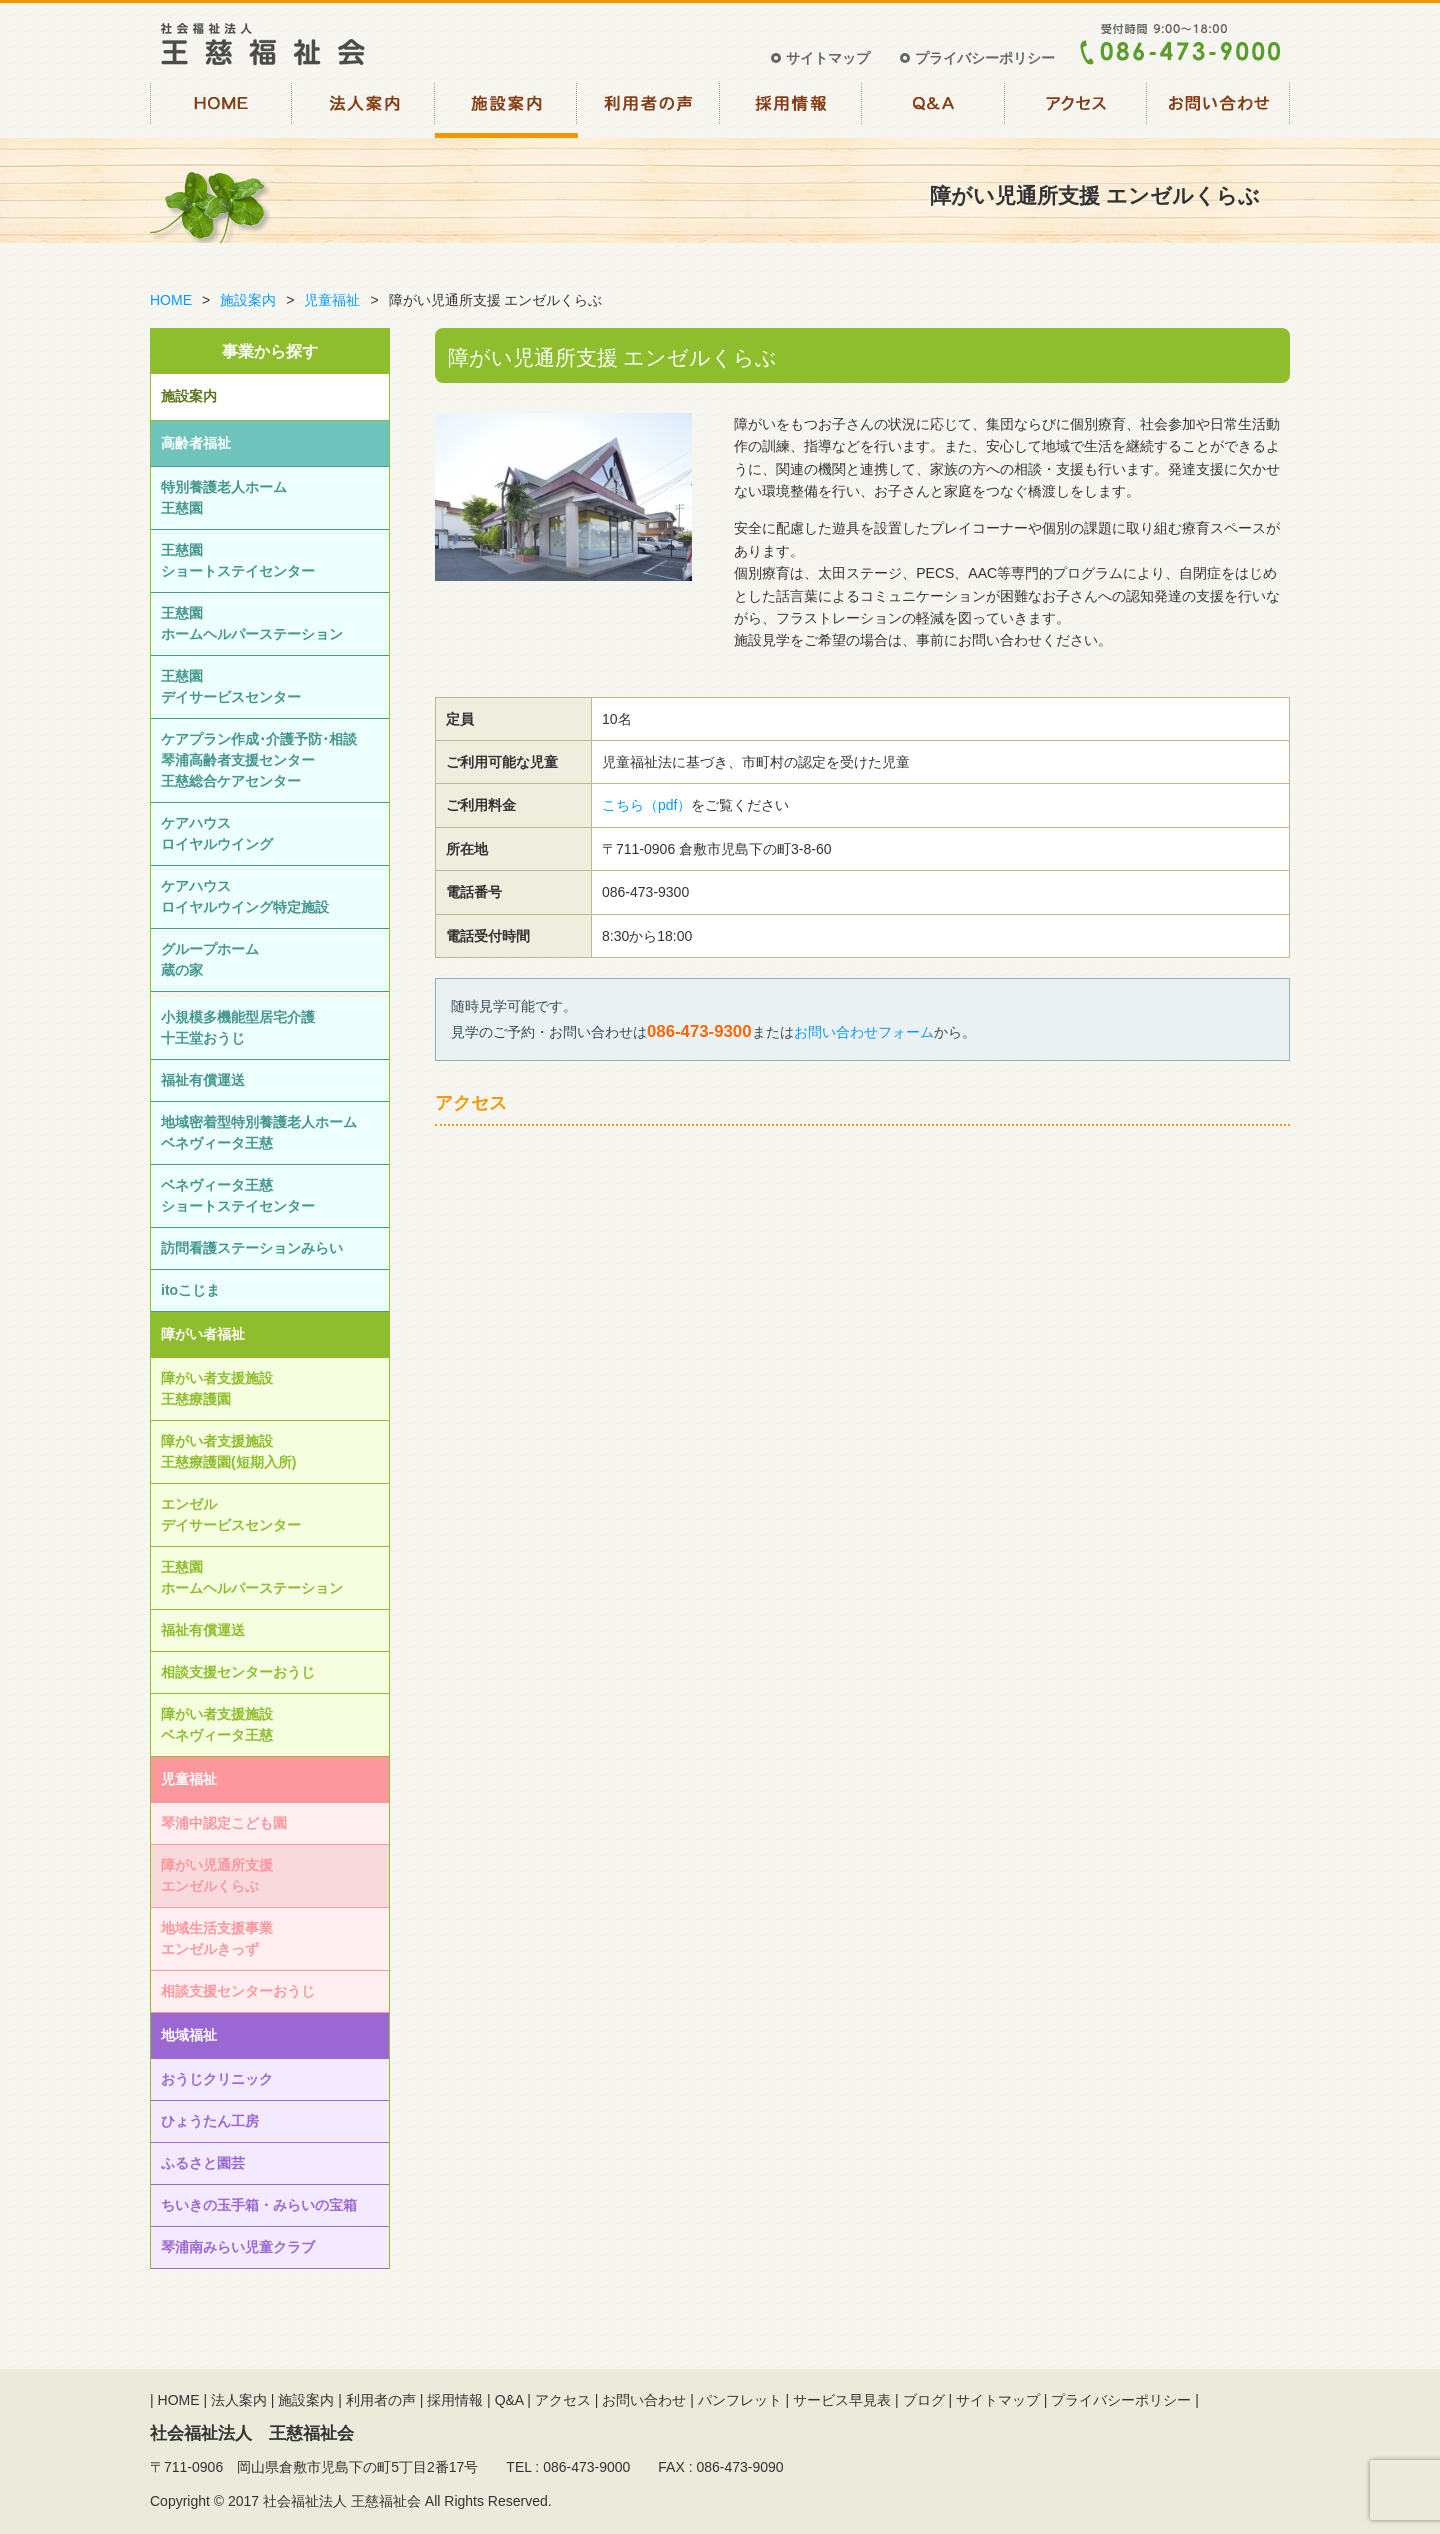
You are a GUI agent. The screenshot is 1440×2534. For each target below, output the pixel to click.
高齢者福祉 (196, 443)
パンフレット (740, 2400)
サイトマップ (828, 58)
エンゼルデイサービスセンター (231, 1514)
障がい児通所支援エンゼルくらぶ (217, 1875)
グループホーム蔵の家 (210, 959)
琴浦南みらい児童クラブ (238, 2247)
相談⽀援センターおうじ (238, 1672)
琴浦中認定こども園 (224, 1823)
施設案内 (506, 108)
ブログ (924, 2400)
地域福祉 (189, 2035)
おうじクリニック (217, 2079)
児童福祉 (332, 300)
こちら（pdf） (646, 805)
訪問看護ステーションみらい (252, 1248)
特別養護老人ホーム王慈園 (224, 497)
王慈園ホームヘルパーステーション (252, 623)
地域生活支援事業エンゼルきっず (217, 1938)
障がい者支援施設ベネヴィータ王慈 (217, 1724)
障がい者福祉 (203, 1334)
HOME (221, 108)
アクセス (1076, 108)
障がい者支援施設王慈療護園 (217, 1388)
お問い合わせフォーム (864, 1032)
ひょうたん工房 (210, 2121)
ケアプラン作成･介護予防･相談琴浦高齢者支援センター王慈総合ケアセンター (259, 760)
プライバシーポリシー (985, 58)
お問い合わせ (1219, 108)
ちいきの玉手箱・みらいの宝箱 (259, 2205)
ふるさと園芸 (203, 2163)
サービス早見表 (842, 2400)
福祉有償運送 (203, 1080)
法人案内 (364, 108)
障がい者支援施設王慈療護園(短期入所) (228, 1451)
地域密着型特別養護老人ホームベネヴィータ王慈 (259, 1132)
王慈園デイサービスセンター (231, 686)
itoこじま (190, 1290)
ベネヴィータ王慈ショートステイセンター (238, 1195)
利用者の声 (649, 108)
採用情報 (791, 108)
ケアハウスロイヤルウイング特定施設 (245, 896)
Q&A (934, 108)
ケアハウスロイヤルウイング (217, 833)
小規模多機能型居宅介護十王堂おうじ (238, 1027)
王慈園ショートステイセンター (238, 560)
